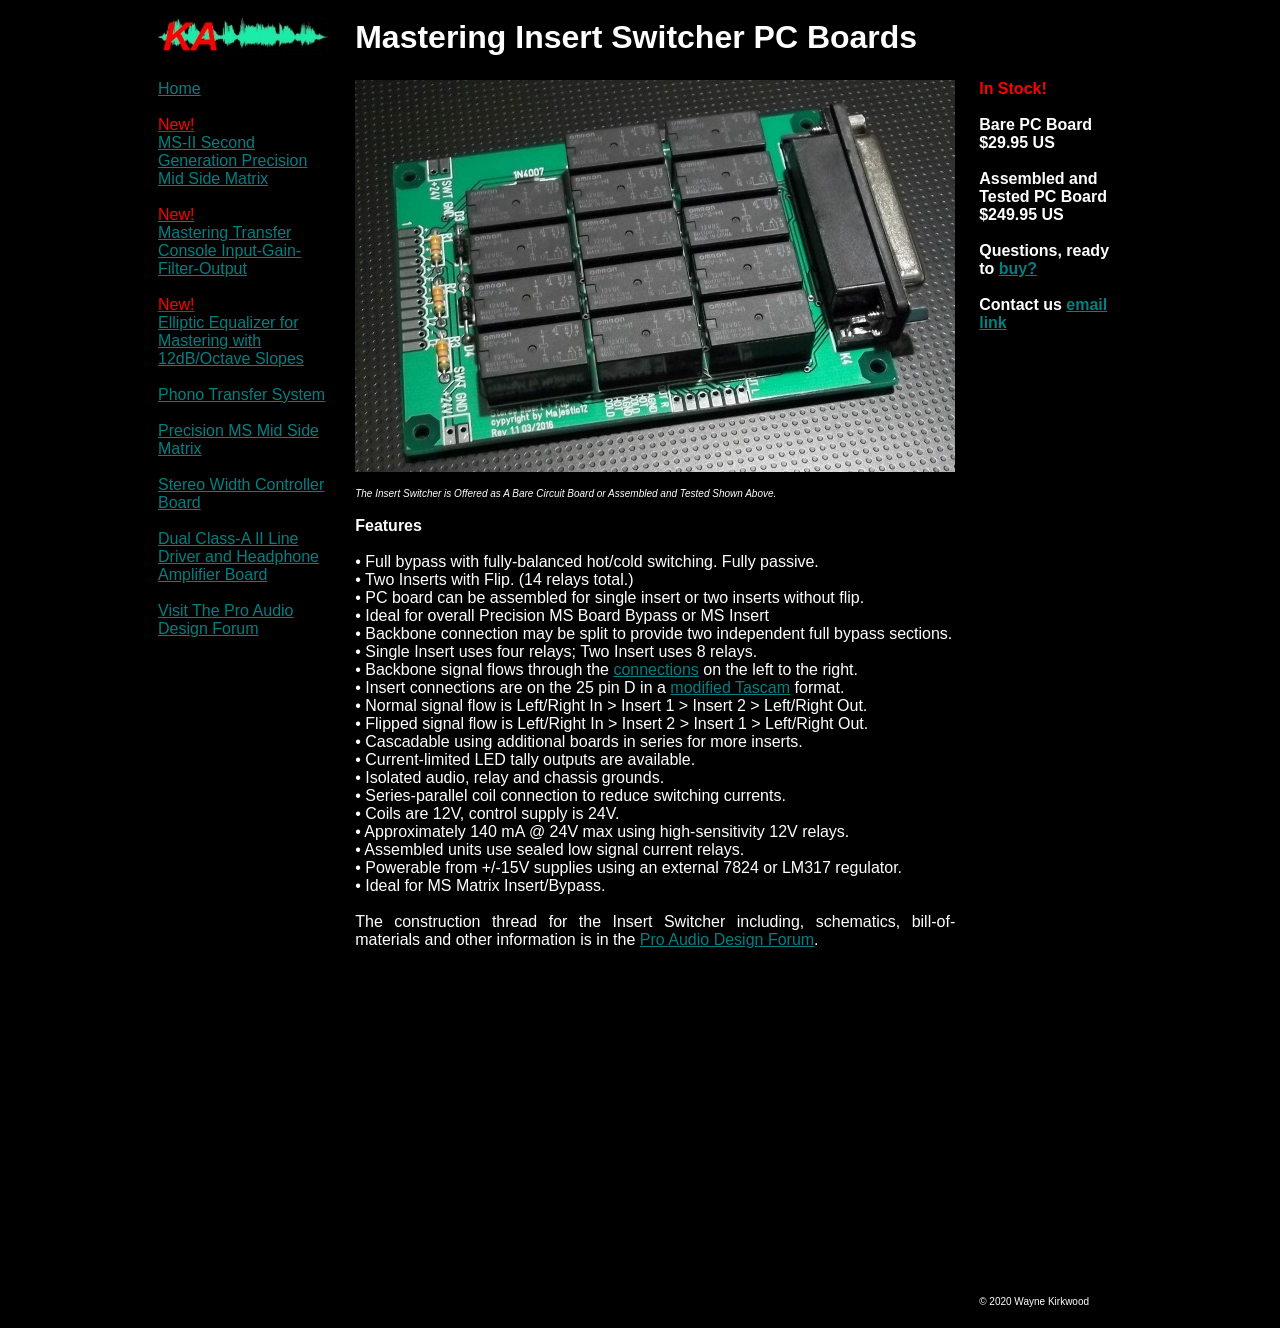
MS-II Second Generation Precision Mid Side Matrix (232, 160)
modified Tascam (730, 687)
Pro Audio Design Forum (727, 939)
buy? (1018, 268)
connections (655, 669)
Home (179, 88)
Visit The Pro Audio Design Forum (226, 619)
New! (176, 124)
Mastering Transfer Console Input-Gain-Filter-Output (229, 250)
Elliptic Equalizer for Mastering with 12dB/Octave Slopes (231, 340)
